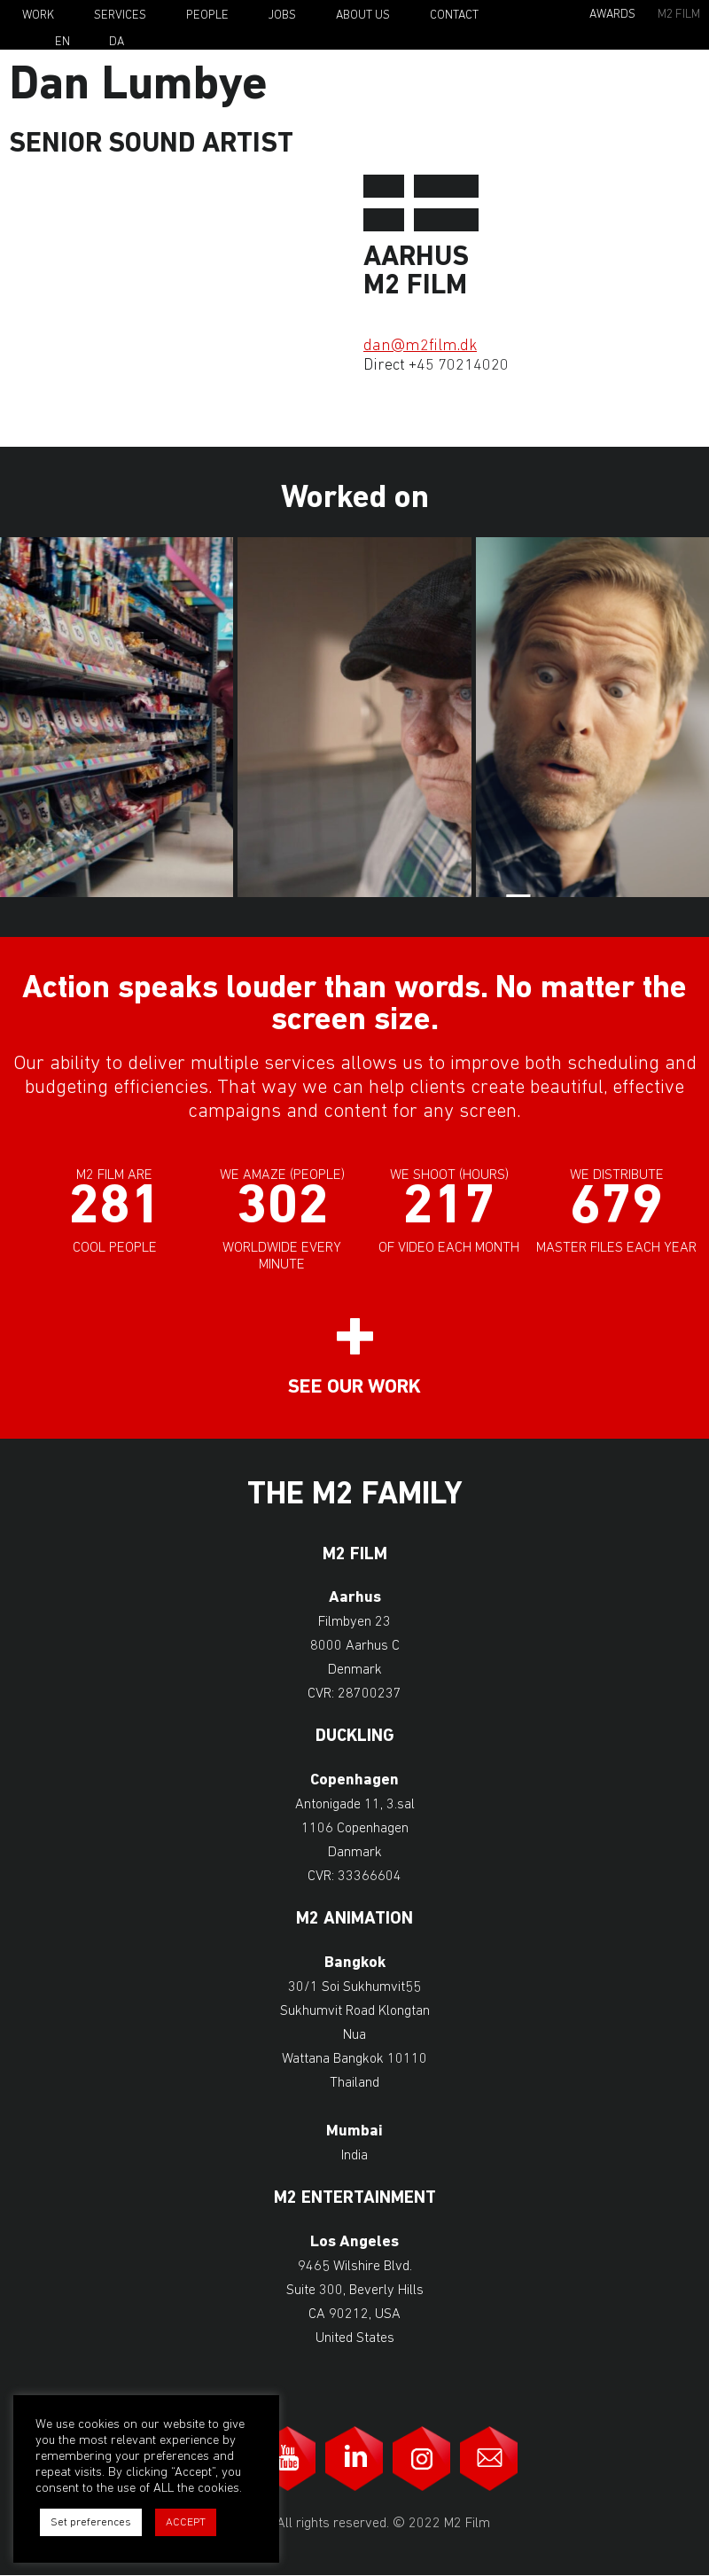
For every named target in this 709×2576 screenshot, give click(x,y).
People (207, 15)
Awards (612, 14)
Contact (454, 15)
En (62, 42)
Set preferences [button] (91, 2522)
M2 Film (679, 14)
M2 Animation (354, 1919)
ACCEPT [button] (186, 2522)
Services (120, 15)
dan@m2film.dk (420, 346)
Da (116, 42)
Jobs (282, 15)
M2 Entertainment (355, 2198)
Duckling (355, 1737)
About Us (363, 15)
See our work (354, 1388)
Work (38, 15)
